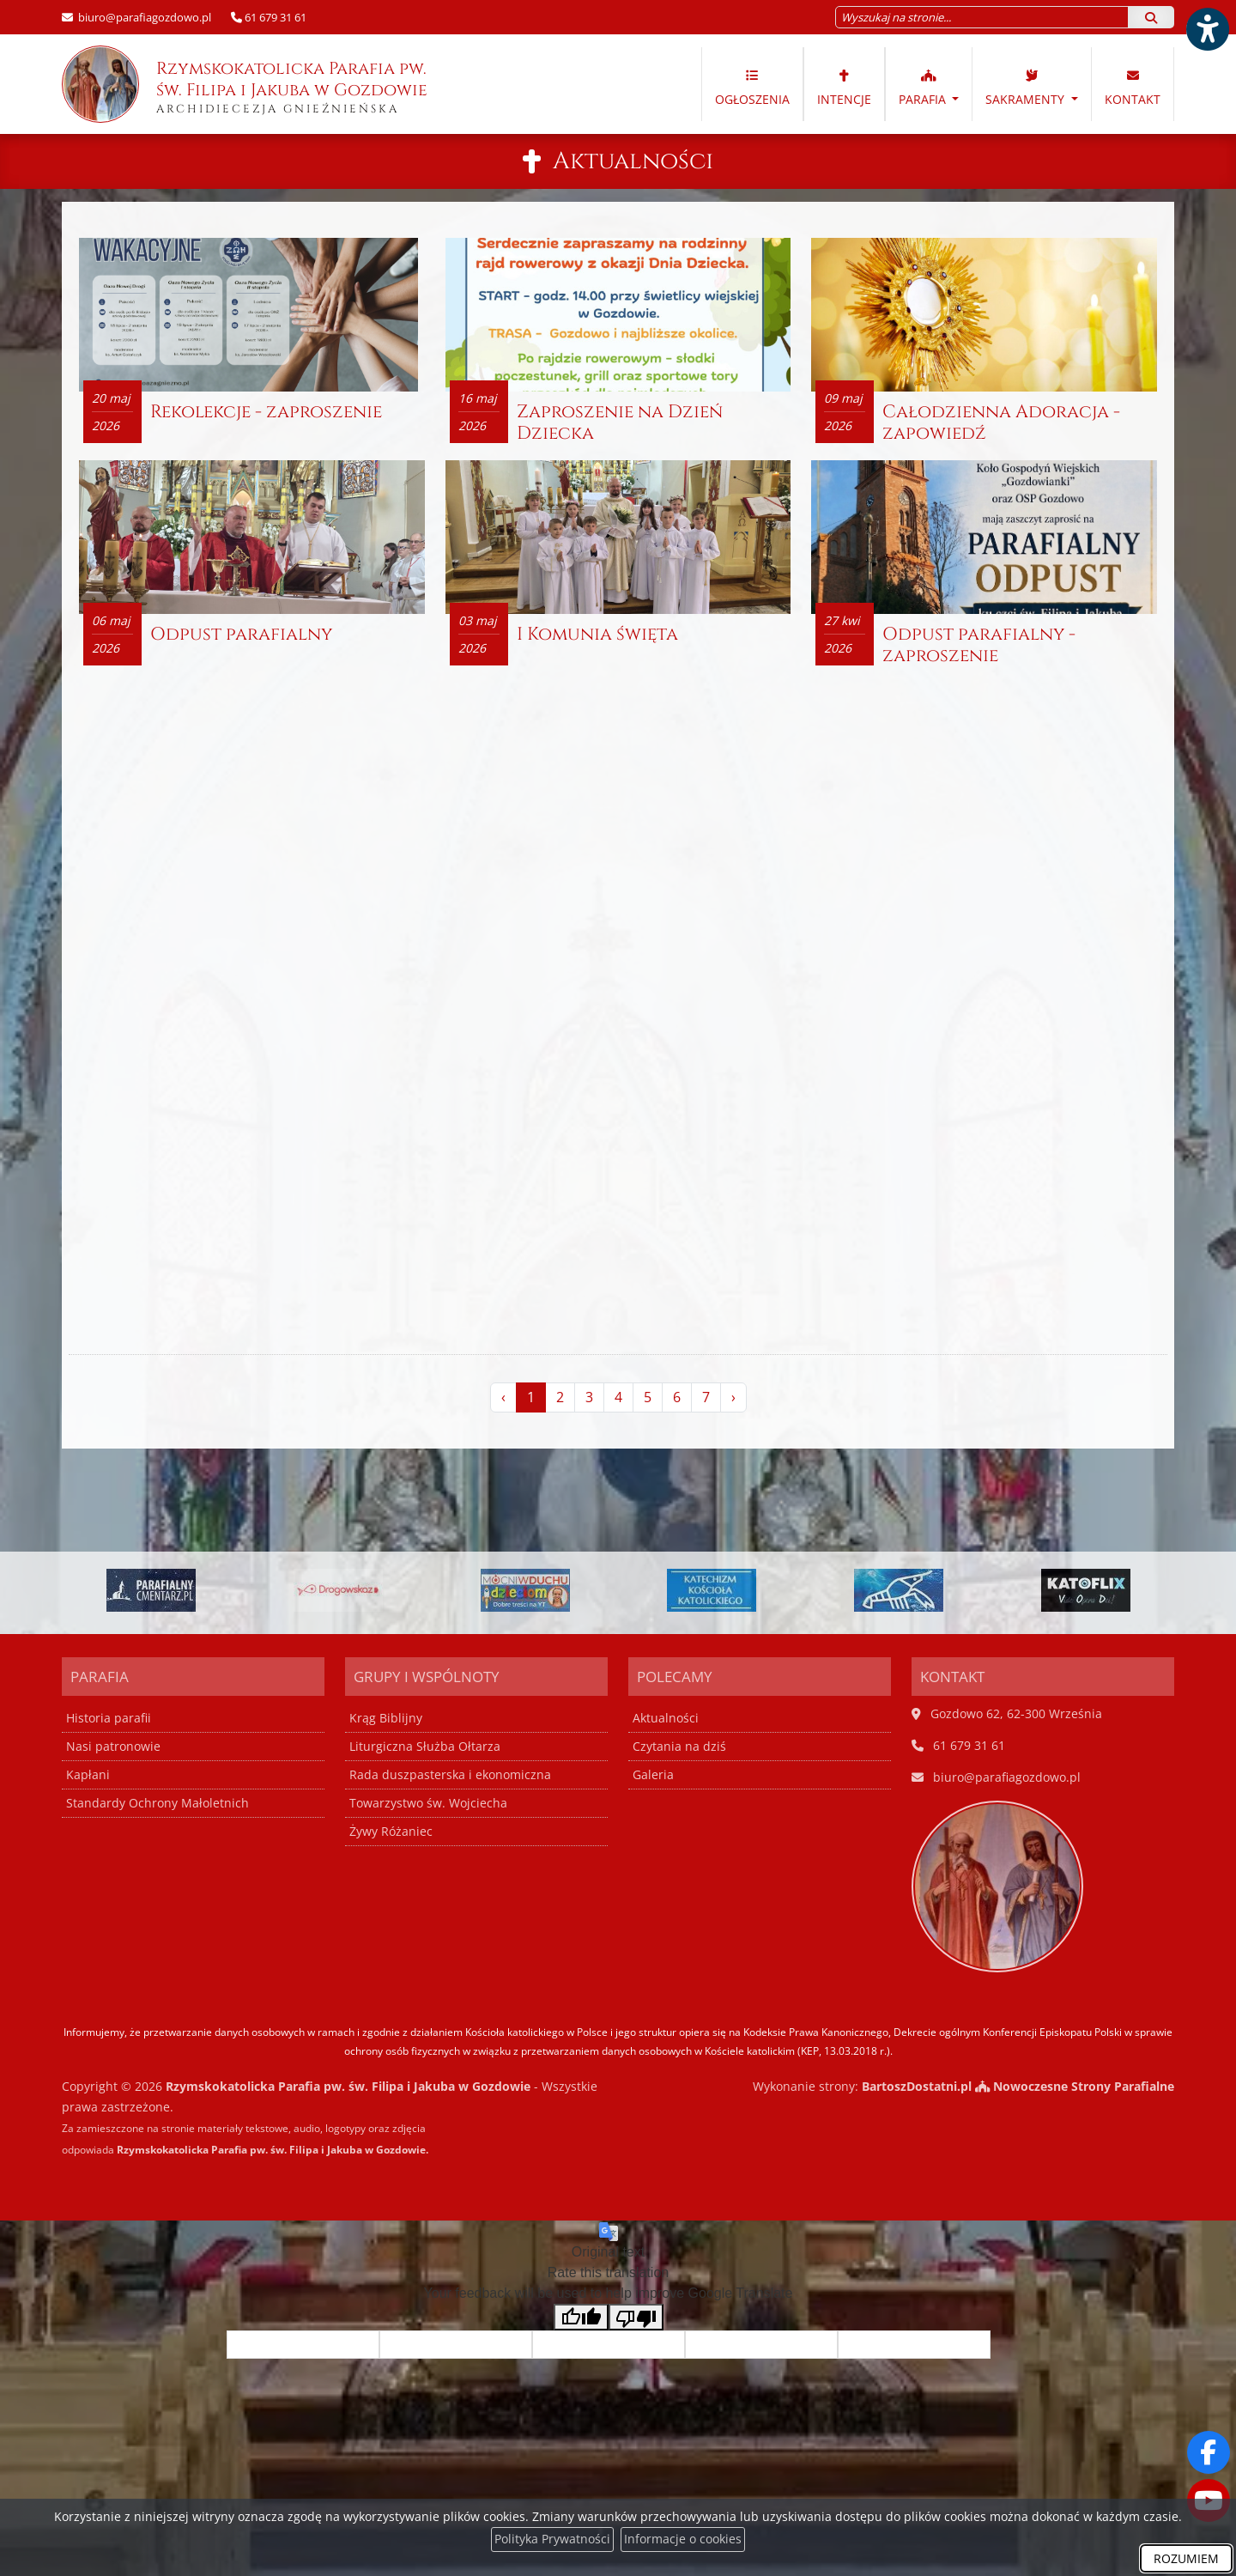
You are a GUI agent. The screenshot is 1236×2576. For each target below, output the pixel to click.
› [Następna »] (733, 1398)
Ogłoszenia (752, 87)
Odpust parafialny (241, 635)
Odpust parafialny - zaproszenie (978, 646)
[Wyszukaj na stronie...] (982, 17)
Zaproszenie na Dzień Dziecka (620, 424)
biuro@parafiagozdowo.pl (143, 17)
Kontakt (1132, 87)
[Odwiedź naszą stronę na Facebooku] (1208, 2452)
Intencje (844, 87)
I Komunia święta (597, 635)
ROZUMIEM (1186, 2558)
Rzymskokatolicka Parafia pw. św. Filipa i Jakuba (246, 84)
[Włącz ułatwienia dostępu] (1206, 29)
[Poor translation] (636, 2317)
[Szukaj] (1151, 17)
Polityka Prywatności (552, 2539)
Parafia (924, 87)
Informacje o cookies (683, 2539)
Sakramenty (1026, 87)
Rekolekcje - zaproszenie (266, 413)
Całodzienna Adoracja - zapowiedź (1001, 424)
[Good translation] (581, 2317)
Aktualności (633, 161)
